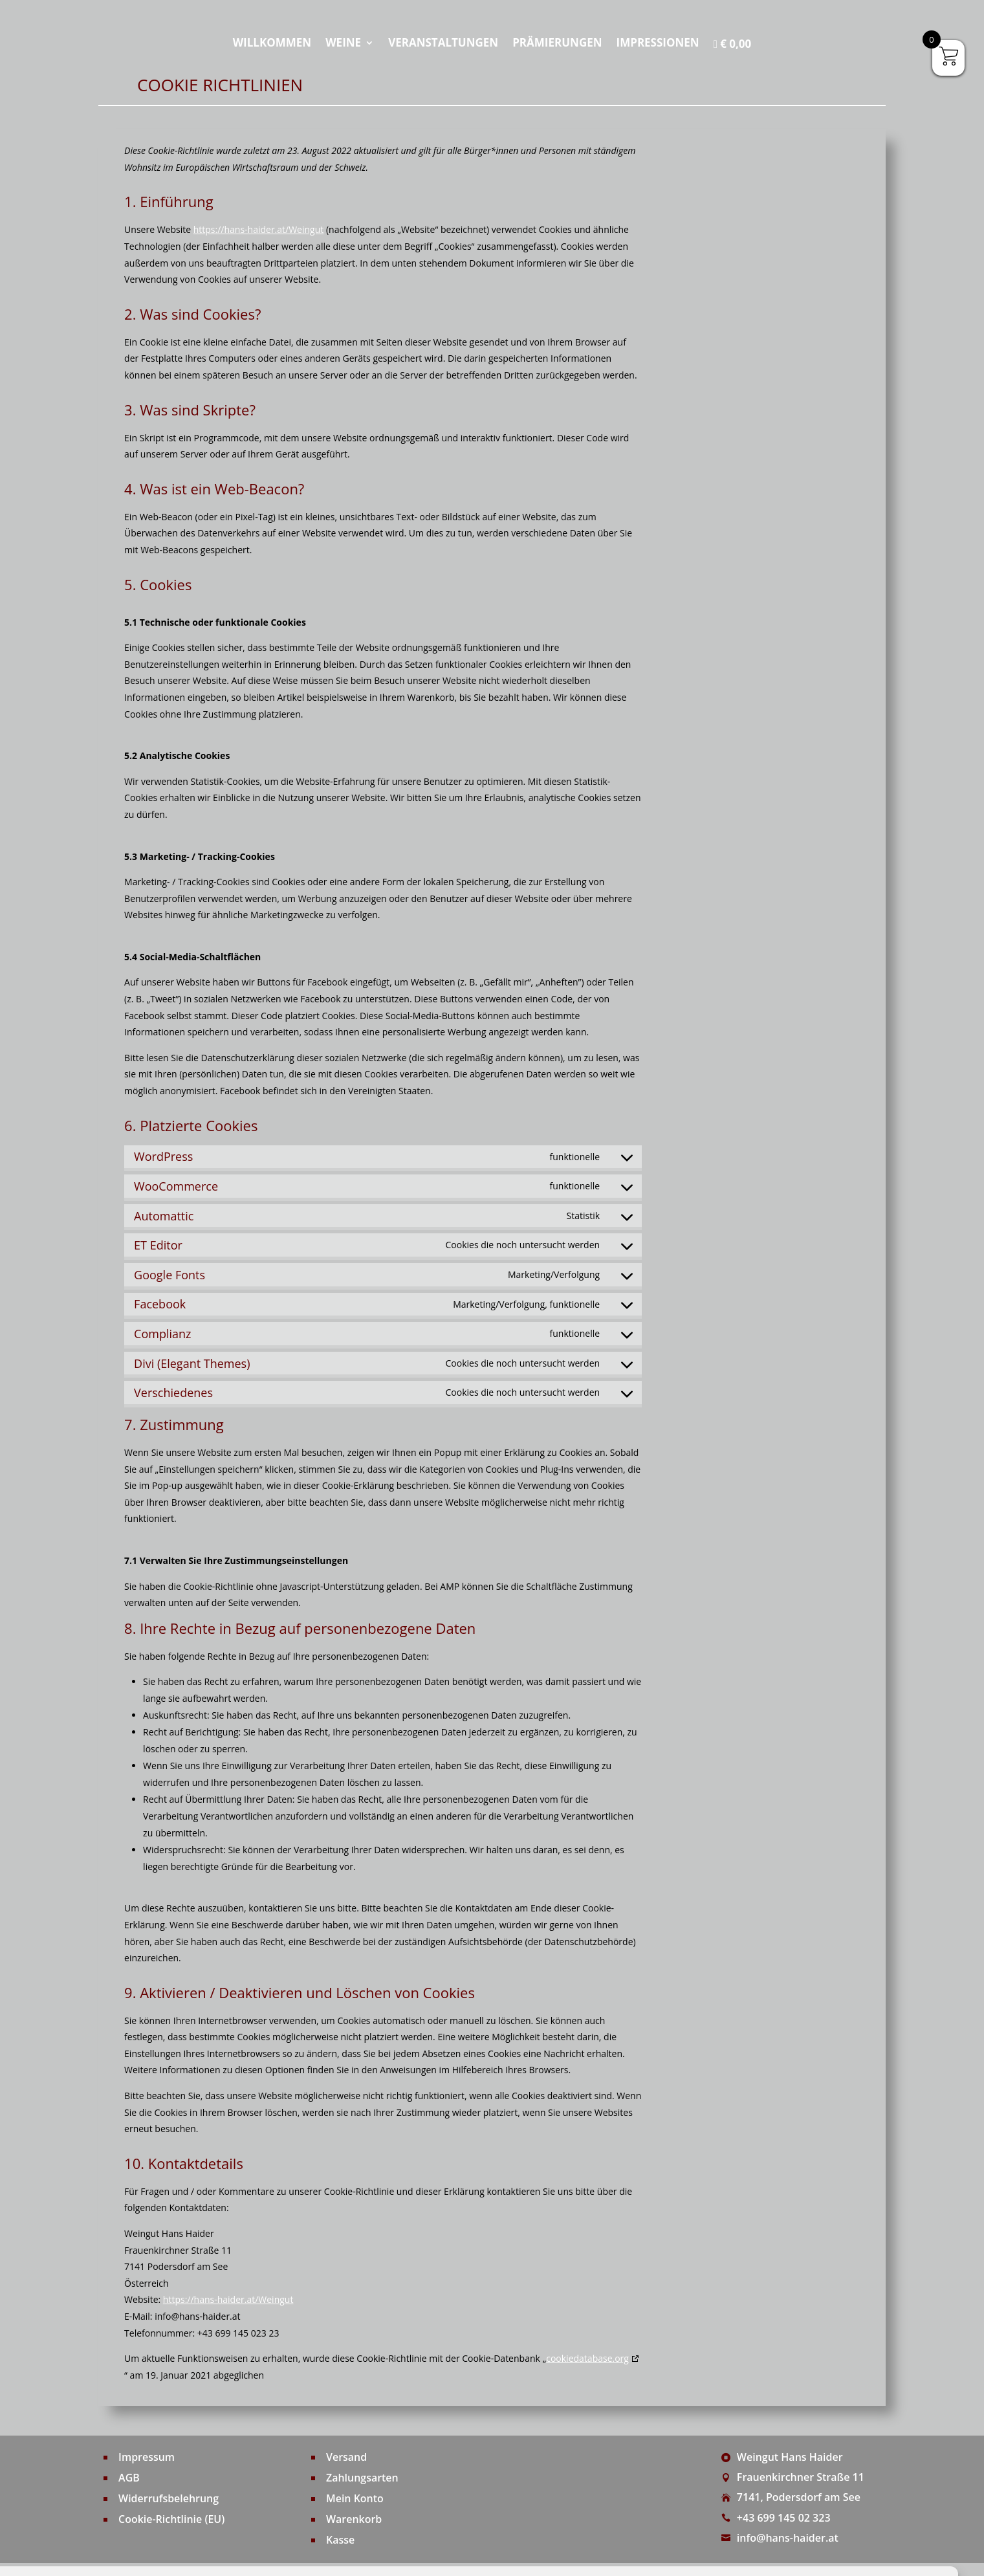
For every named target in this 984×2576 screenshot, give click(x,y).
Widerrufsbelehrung (168, 2498)
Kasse (340, 2540)
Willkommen (272, 44)
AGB (129, 2478)
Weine (343, 44)
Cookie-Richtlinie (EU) (171, 2519)
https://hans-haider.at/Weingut (258, 229)
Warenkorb (354, 2519)
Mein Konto (355, 2498)
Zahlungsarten (362, 2478)
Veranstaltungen (443, 44)
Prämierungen (557, 44)
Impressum (146, 2457)
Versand (346, 2457)
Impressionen (658, 44)
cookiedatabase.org (587, 2358)
